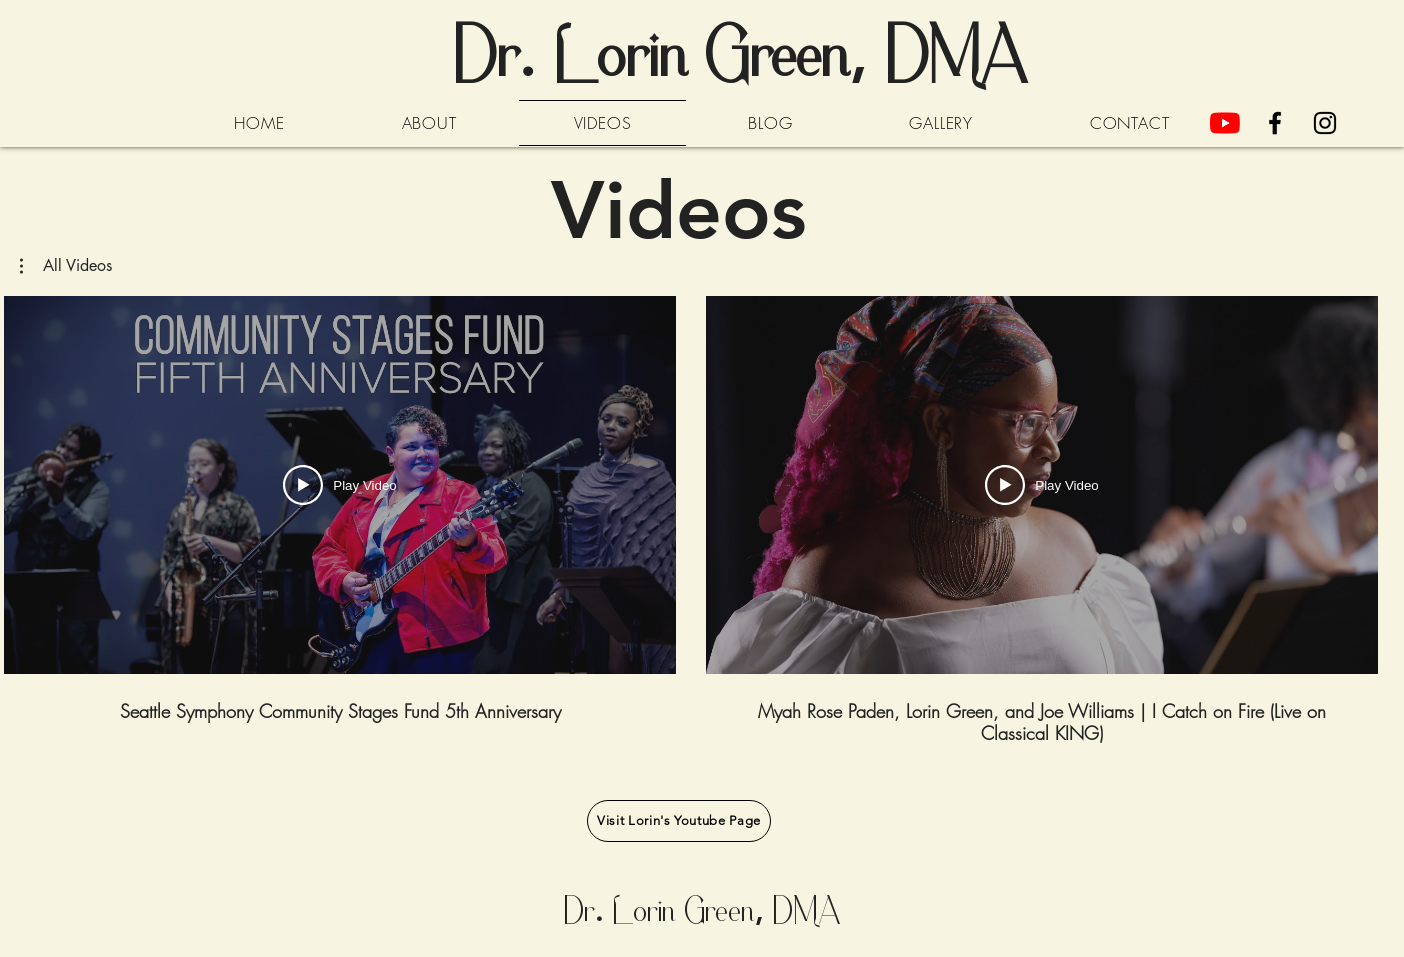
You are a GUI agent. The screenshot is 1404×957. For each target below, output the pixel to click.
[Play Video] (339, 485)
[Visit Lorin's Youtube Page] (679, 821)
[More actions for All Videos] (66, 266)
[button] (66, 266)
